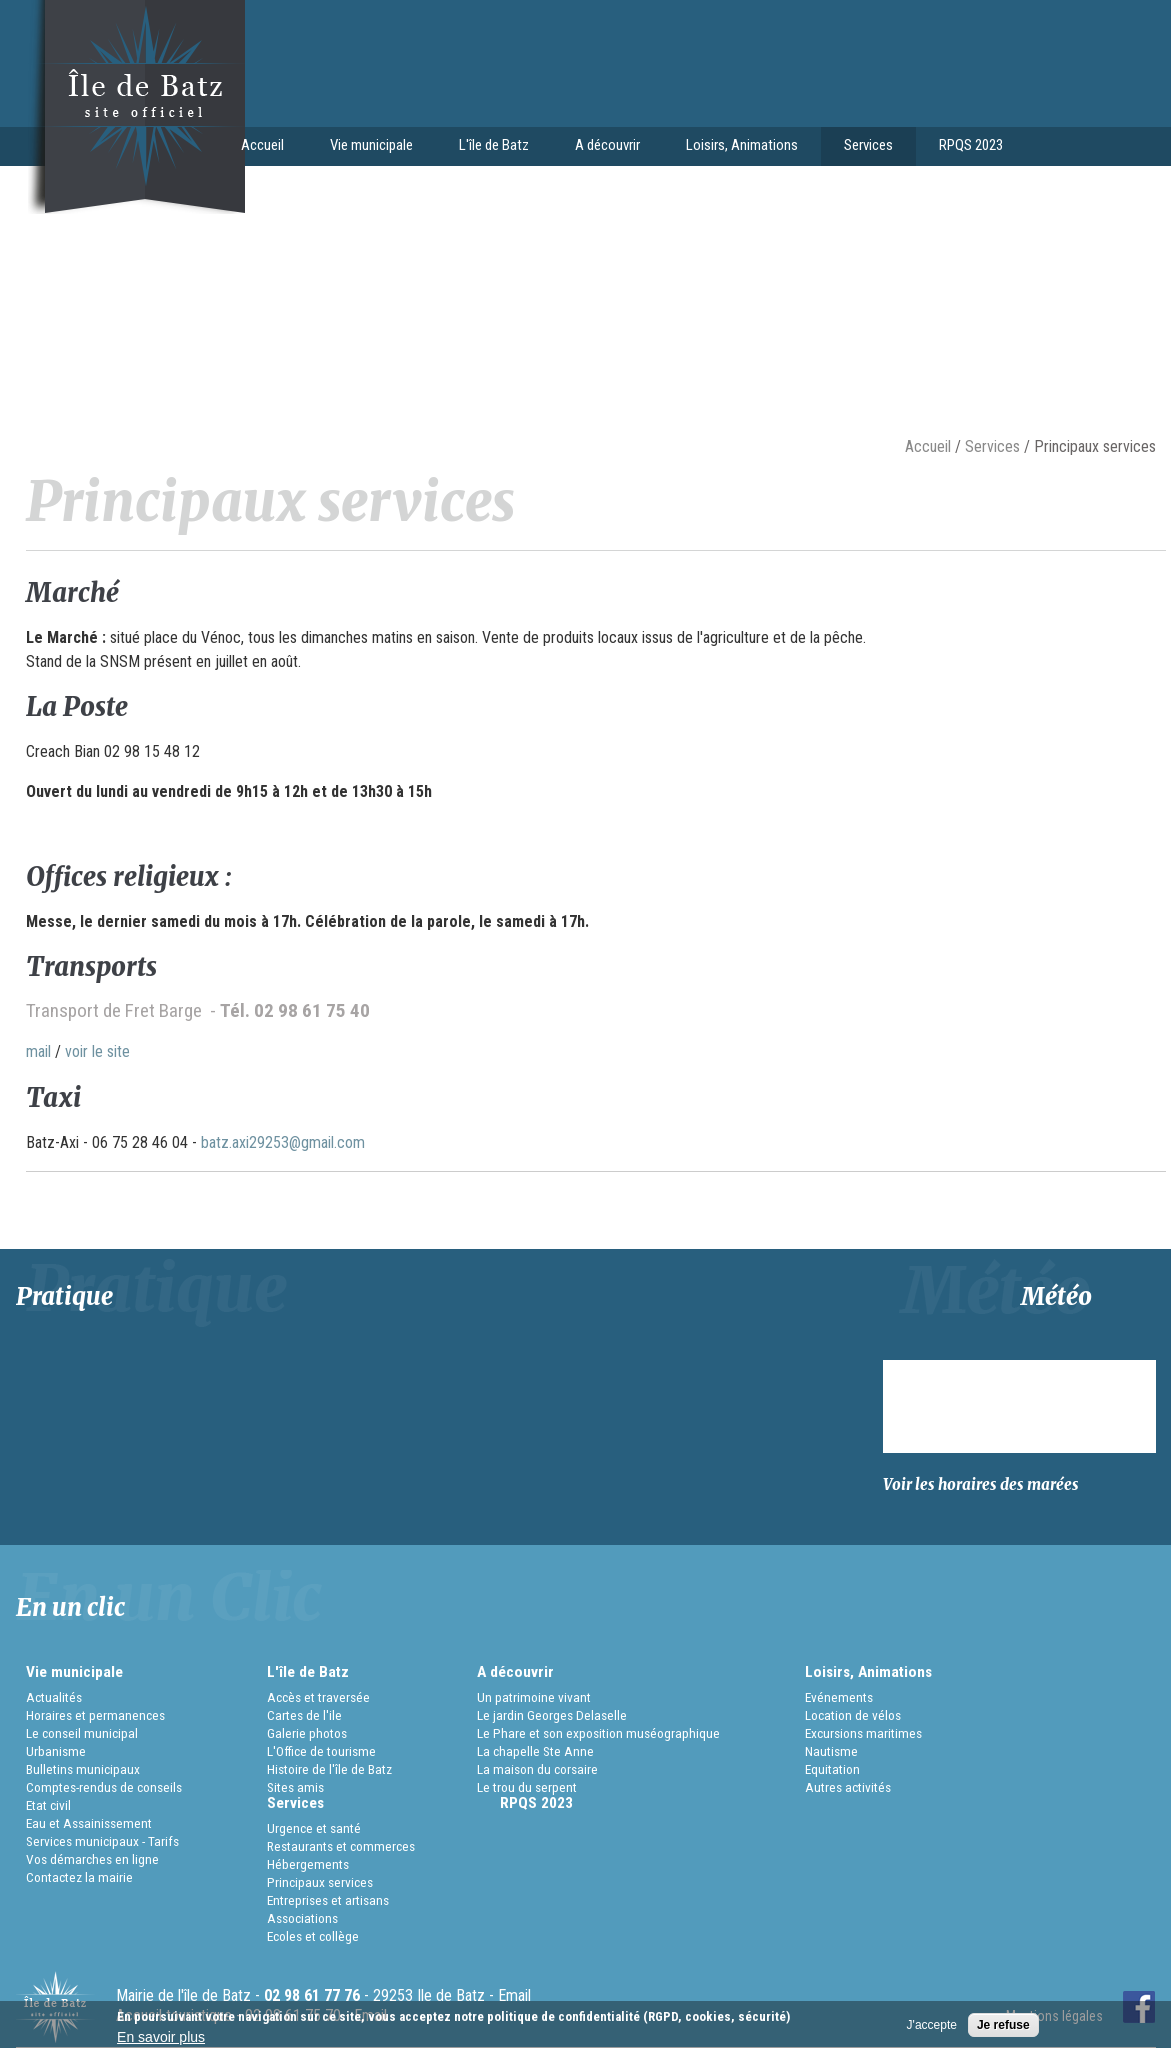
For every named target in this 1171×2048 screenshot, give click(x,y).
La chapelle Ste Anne (535, 1751)
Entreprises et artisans (328, 1900)
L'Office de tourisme (321, 1751)
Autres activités (848, 1787)
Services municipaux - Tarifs (102, 1841)
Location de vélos (853, 1715)
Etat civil (48, 1805)
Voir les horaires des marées (981, 1484)
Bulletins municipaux (83, 1769)
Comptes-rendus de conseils (104, 1787)
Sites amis (295, 1787)
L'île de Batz (488, 147)
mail (38, 1051)
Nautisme (831, 1751)
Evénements (839, 1697)
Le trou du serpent (527, 1787)
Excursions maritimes (863, 1733)
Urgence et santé (314, 1828)
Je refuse (1003, 2025)
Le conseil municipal (82, 1733)
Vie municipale (366, 147)
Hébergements (308, 1864)
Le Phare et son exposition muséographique (598, 1733)
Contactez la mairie (79, 1877)
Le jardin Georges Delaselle (552, 1715)
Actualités (54, 1697)
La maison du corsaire (537, 1769)
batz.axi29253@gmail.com (283, 1142)
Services (863, 147)
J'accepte (932, 2025)
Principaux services (320, 1882)
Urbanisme (56, 1751)
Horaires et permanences (95, 1715)
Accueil (262, 145)
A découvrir (602, 147)
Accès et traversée (318, 1697)
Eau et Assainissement (89, 1823)
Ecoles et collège (313, 1936)
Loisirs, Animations (736, 147)
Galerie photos (307, 1733)
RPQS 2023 (971, 145)
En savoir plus (161, 2037)
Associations (302, 1918)
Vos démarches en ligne (92, 1859)
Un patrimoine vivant (534, 1697)
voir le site (97, 1051)
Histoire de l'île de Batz (329, 1769)
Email (514, 1995)
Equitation (832, 1769)
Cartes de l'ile (304, 1715)
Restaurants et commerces (341, 1846)
